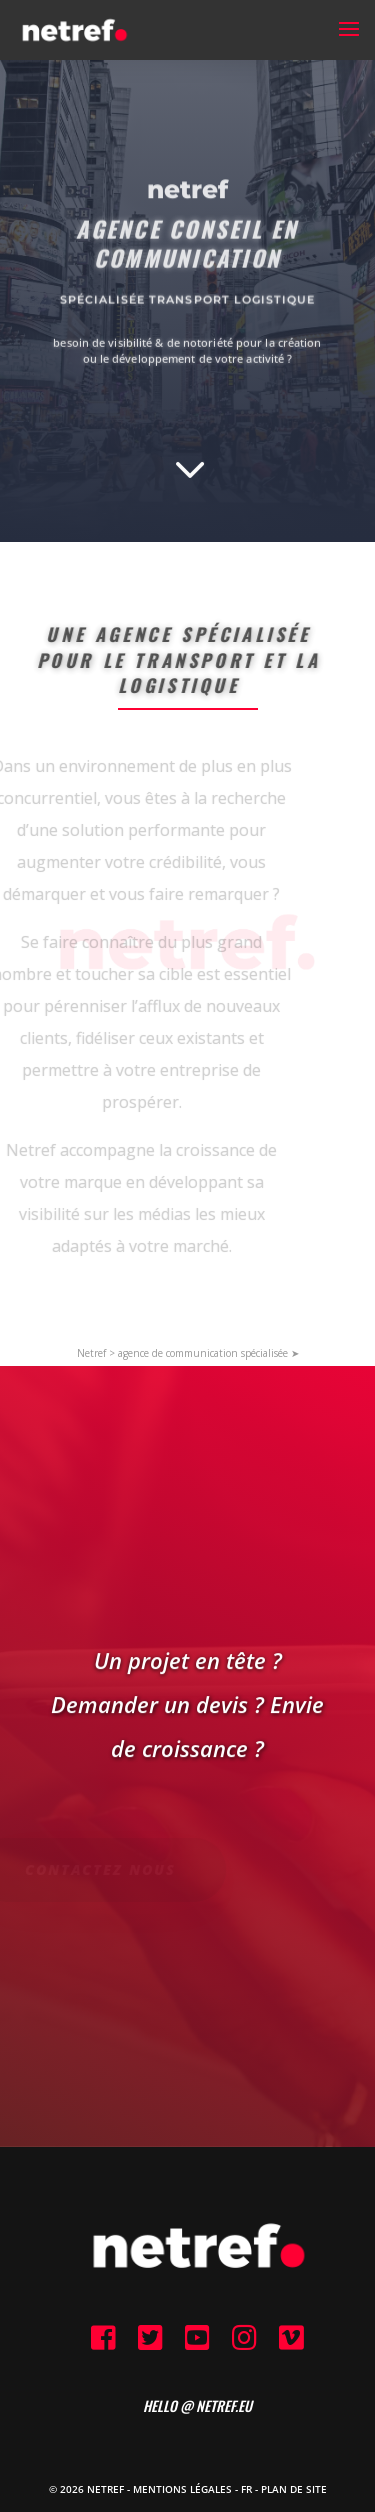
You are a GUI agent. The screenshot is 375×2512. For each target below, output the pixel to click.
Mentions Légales (182, 2489)
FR (246, 2489)
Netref (91, 1353)
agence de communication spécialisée (203, 1353)
